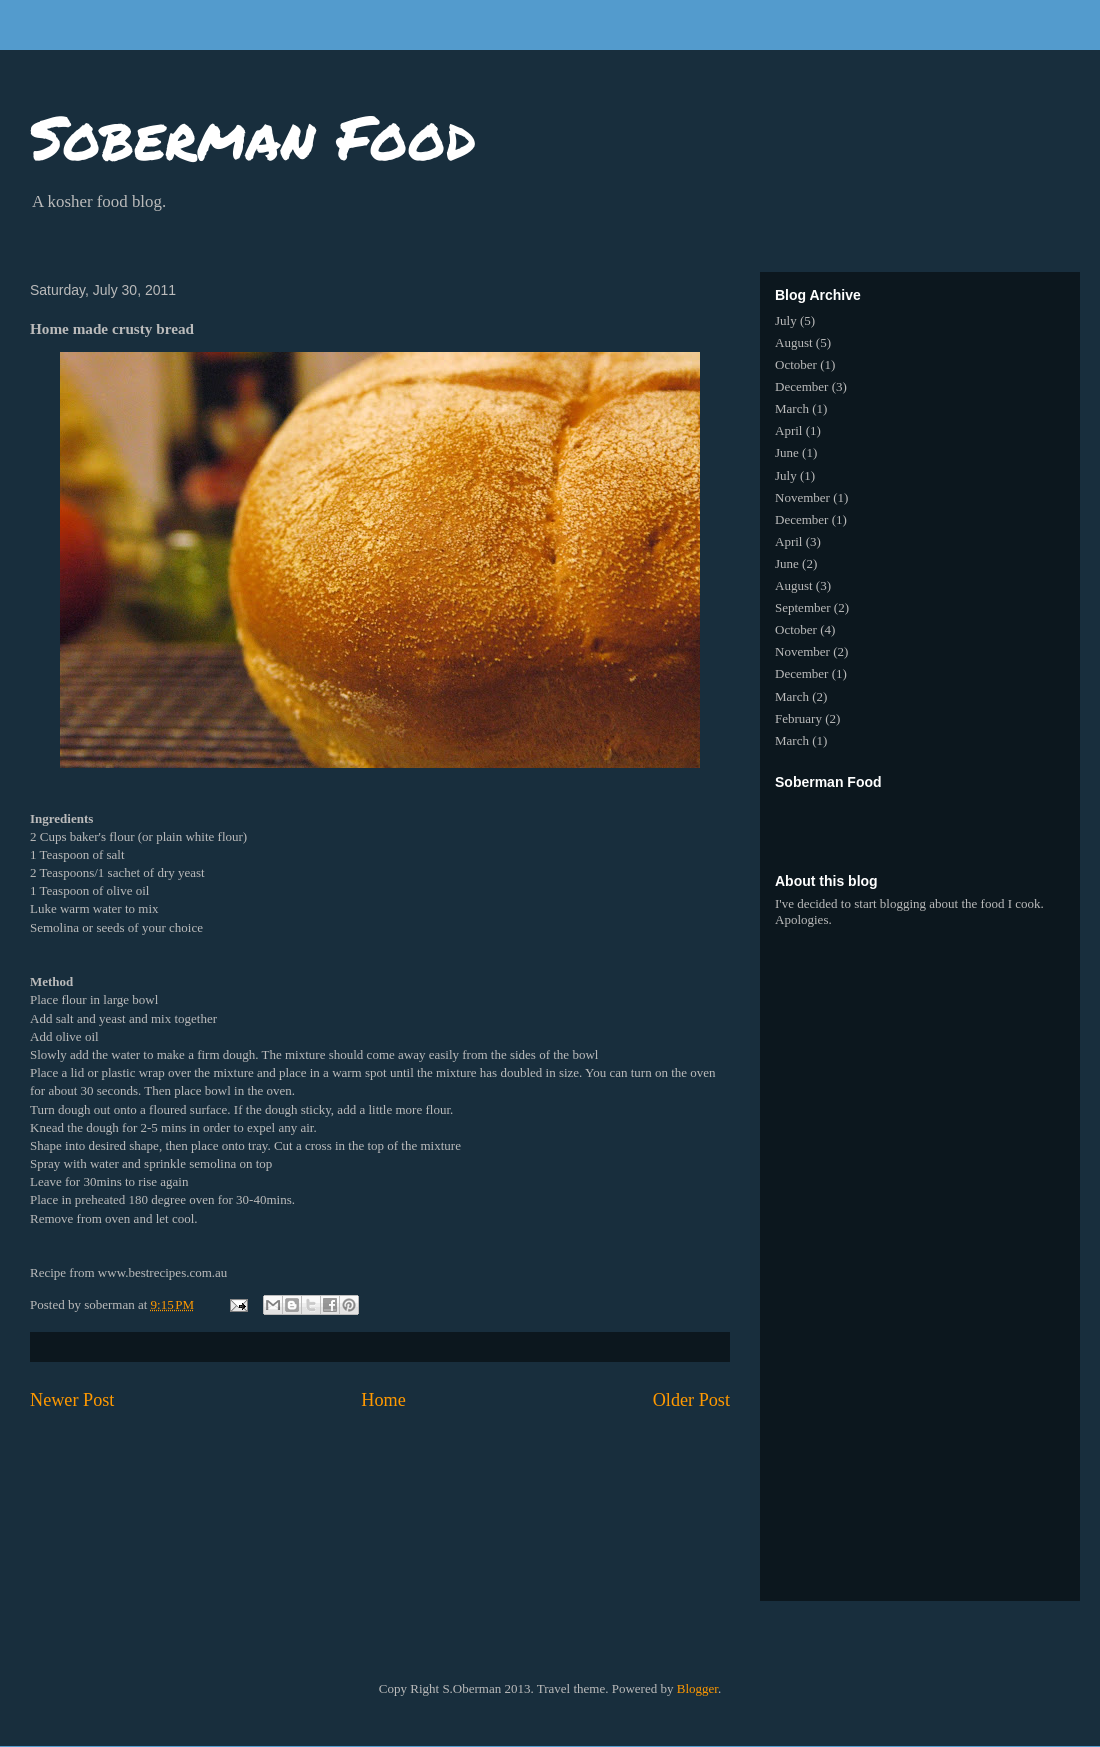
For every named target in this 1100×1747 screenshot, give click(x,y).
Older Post (691, 1400)
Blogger (697, 1688)
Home (383, 1400)
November (802, 497)
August (794, 342)
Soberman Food (253, 136)
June (787, 452)
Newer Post (72, 1400)
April (788, 430)
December (801, 386)
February (798, 718)
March (792, 408)
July (786, 320)
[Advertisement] (935, 822)
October (796, 364)
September (803, 607)
